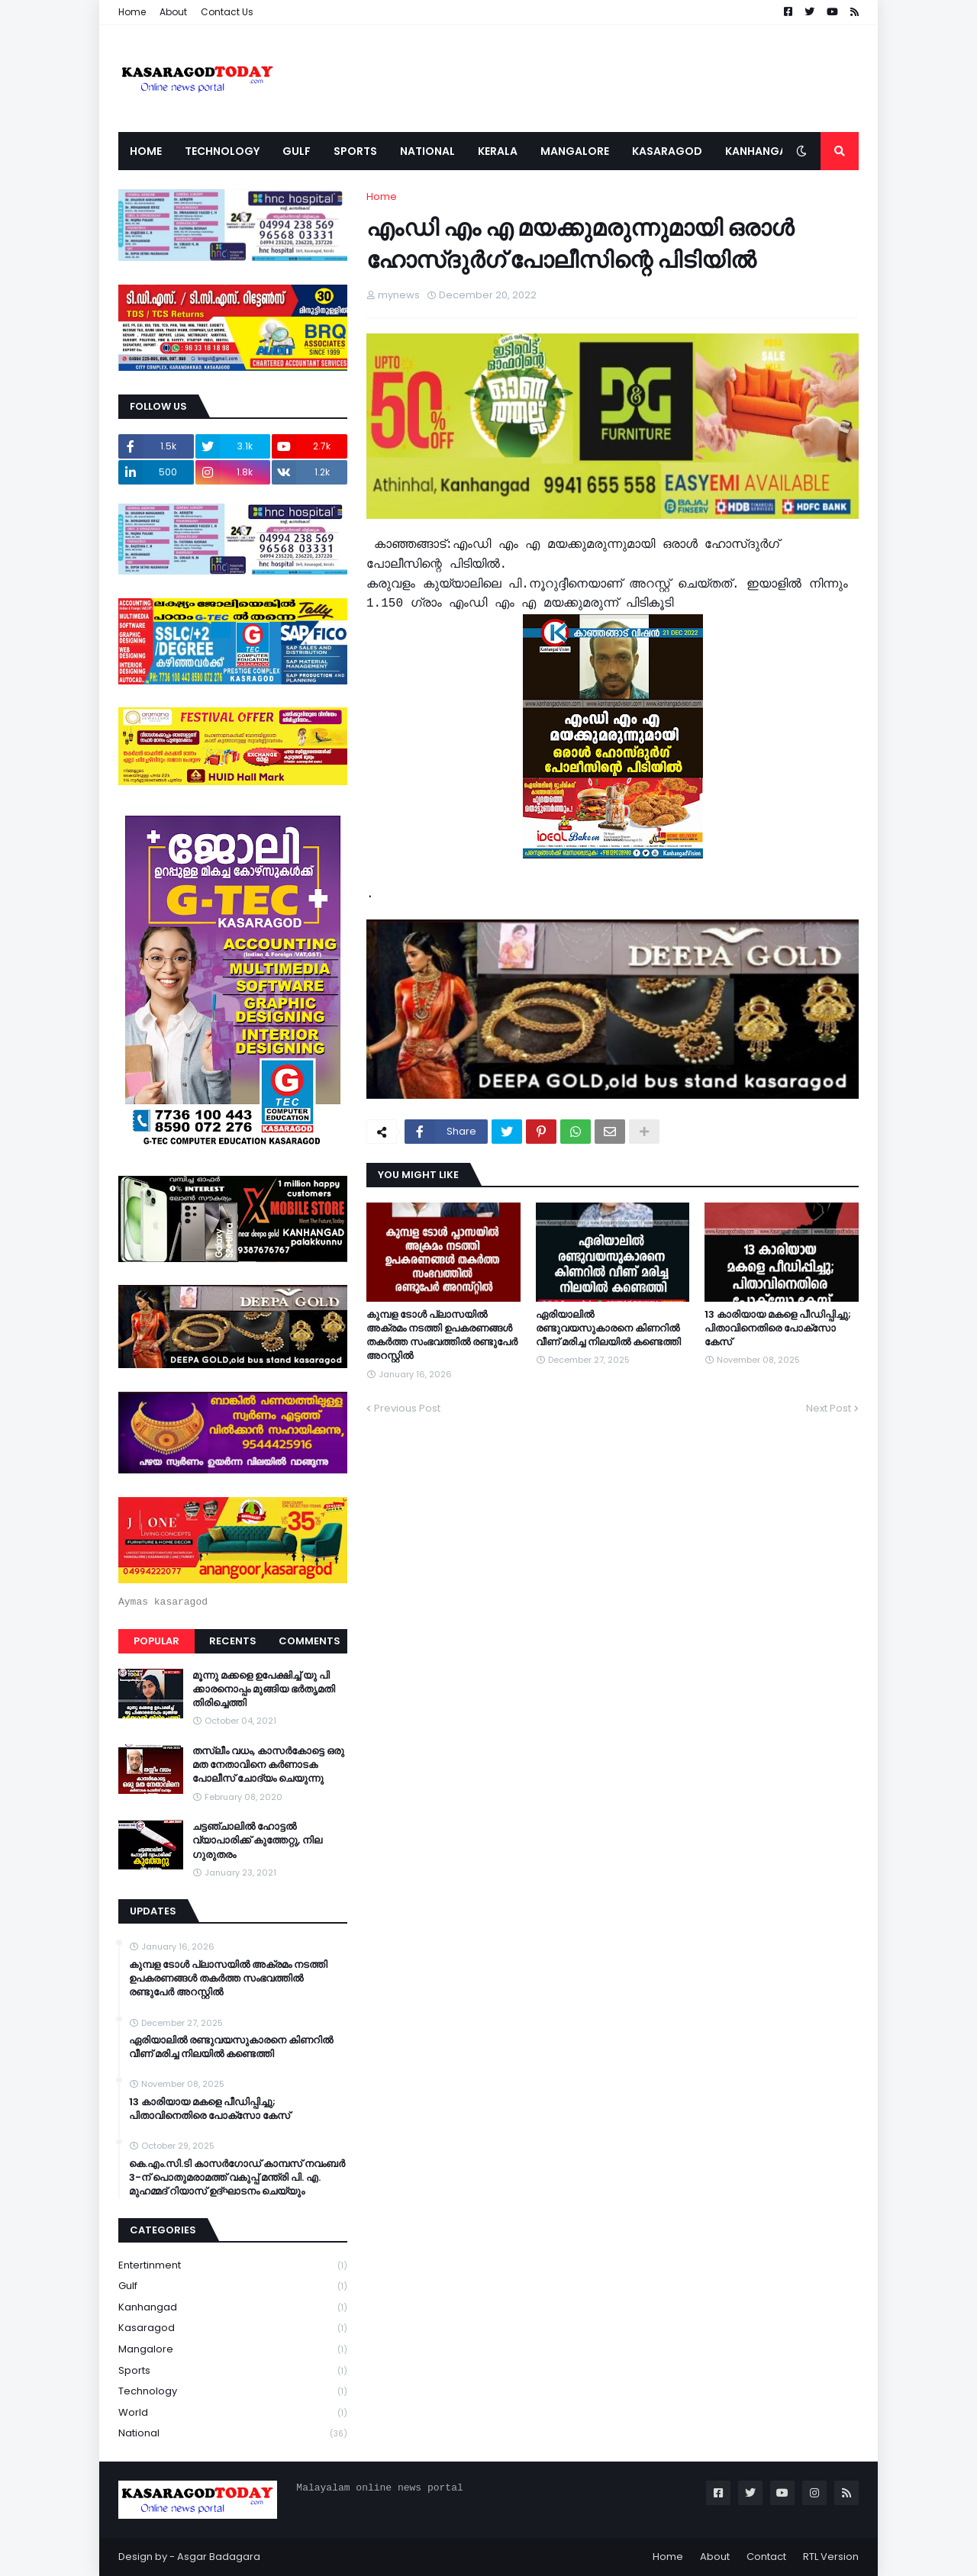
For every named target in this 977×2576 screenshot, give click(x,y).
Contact (766, 2556)
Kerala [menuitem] (498, 151)
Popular (156, 1641)
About (173, 11)
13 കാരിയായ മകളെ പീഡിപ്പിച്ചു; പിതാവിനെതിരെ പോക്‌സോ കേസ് (778, 1328)
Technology (232, 2392)
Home (132, 11)
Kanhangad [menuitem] (760, 151)
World (232, 2413)
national (232, 2433)
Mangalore (232, 2350)
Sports (232, 2371)
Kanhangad (232, 2308)
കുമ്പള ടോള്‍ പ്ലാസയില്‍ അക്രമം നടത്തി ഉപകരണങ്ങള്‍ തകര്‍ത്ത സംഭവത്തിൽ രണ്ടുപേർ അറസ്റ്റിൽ (442, 1336)
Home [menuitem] (146, 151)
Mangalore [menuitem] (574, 151)
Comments (309, 1641)
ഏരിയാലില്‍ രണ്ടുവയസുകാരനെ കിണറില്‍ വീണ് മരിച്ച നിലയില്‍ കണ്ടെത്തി (608, 1328)
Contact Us (227, 11)
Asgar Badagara (218, 2556)
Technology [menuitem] (222, 151)
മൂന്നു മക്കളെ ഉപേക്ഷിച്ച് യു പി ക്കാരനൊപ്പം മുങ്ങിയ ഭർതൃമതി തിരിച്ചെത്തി (263, 1689)
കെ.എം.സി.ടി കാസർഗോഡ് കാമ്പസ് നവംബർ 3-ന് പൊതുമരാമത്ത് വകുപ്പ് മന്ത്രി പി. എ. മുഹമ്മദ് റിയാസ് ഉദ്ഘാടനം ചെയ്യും (237, 2177)
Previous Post (407, 1408)
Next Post (828, 1408)
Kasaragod (232, 2328)
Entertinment (232, 2266)
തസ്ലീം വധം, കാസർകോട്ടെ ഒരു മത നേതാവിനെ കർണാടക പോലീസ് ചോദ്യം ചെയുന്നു (268, 1764)
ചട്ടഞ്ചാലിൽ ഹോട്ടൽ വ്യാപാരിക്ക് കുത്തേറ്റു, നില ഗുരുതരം (257, 1840)
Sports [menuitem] (355, 151)
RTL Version (831, 2556)
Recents (232, 1641)
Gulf (232, 2286)
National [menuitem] (427, 151)
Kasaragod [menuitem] (667, 151)
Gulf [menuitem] (296, 151)
